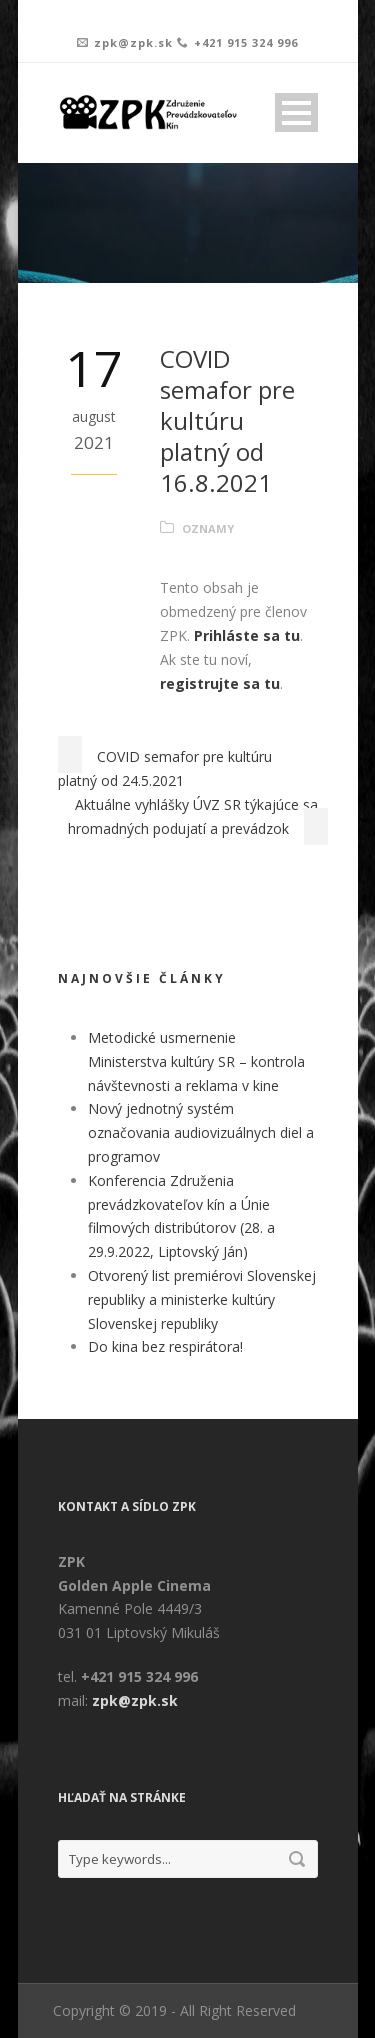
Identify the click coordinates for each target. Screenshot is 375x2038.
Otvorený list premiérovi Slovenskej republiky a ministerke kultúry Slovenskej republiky (202, 1299)
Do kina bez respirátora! (165, 1346)
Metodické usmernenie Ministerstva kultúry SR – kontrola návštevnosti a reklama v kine (196, 1061)
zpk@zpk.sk (133, 42)
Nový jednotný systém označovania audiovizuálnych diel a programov (201, 1132)
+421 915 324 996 (246, 42)
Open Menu (296, 112)
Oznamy (208, 528)
